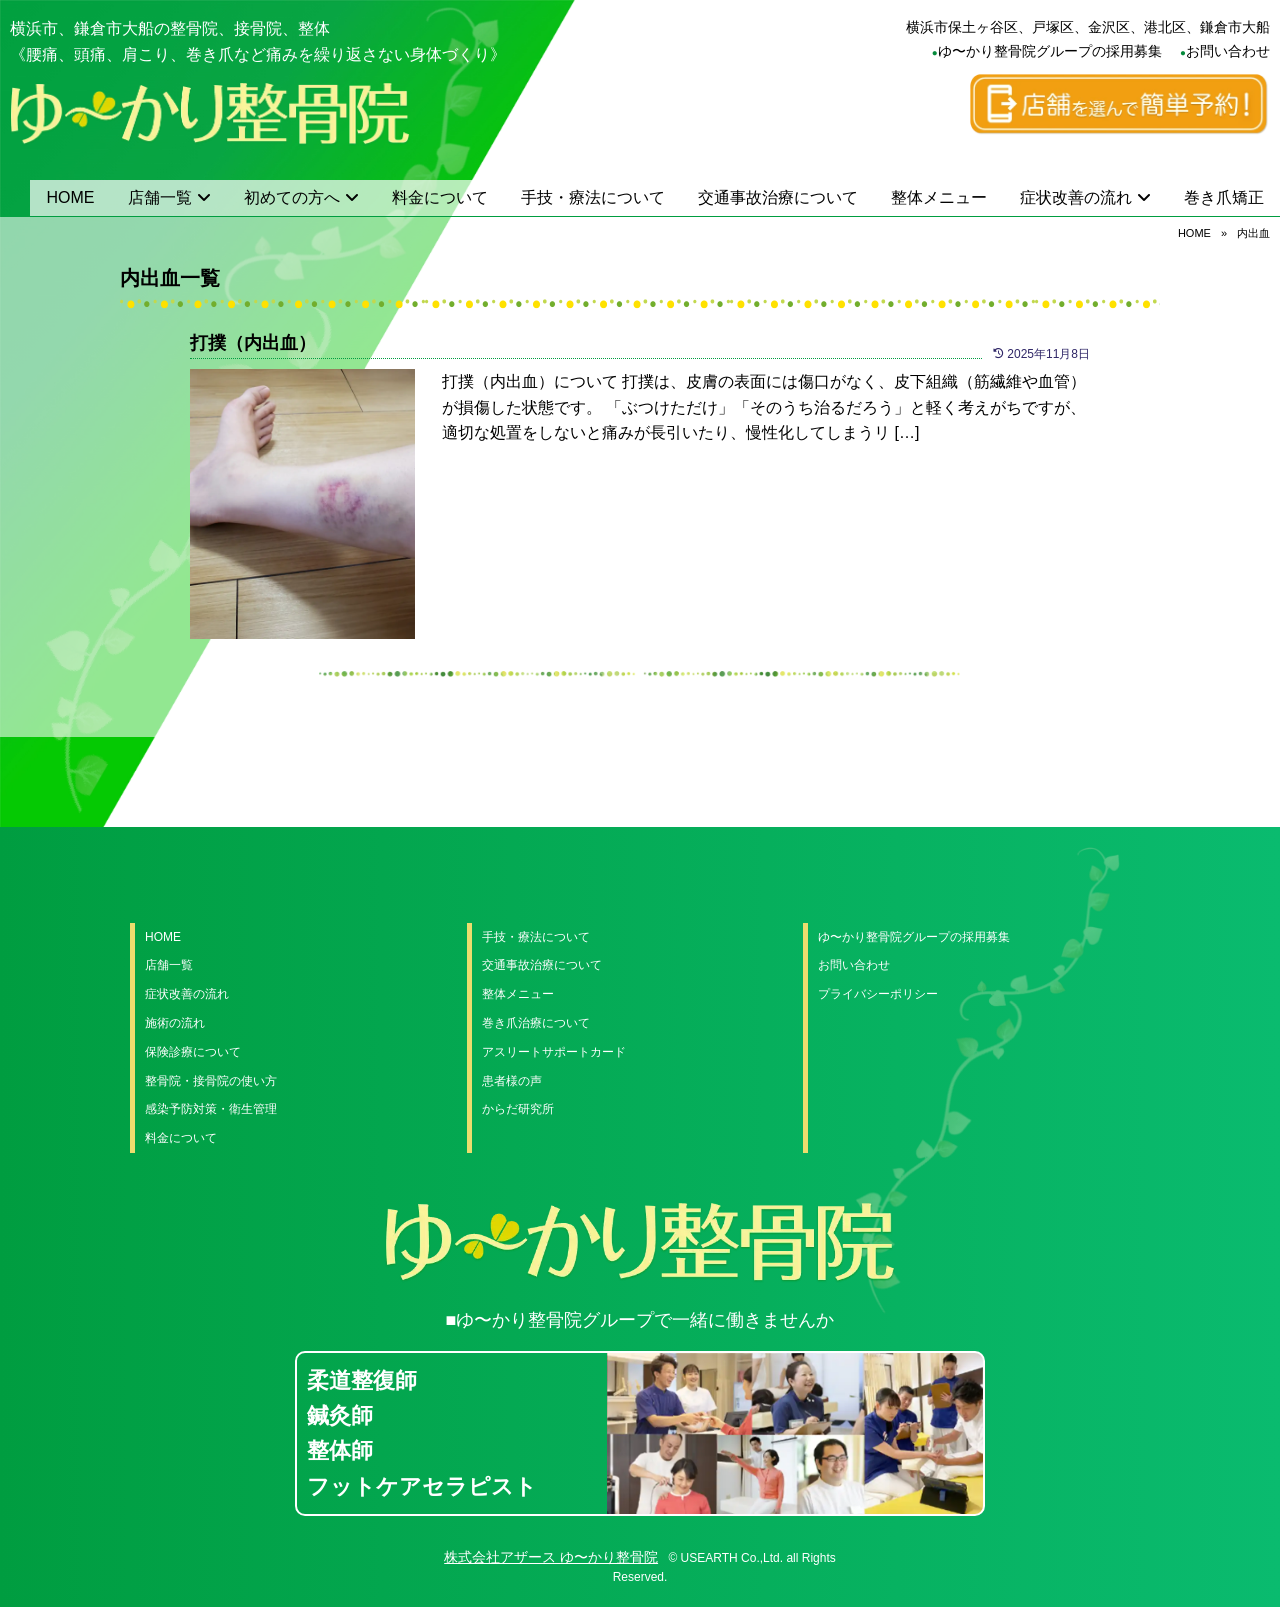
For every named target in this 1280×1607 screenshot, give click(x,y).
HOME (71, 197)
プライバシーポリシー (878, 994)
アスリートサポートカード (554, 1052)
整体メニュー (939, 197)
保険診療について (193, 1052)
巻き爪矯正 (1224, 197)
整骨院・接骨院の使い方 (211, 1081)
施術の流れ (175, 1023)
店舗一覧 (160, 197)
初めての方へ (292, 197)
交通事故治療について (778, 197)
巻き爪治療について (536, 1023)
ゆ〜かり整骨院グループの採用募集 (1050, 51)
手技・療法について (593, 197)
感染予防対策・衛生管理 (211, 1109)
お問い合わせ (1228, 51)
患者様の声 (512, 1081)
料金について (440, 197)
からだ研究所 (518, 1109)
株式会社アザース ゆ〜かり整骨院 (551, 1557)
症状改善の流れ (1076, 197)
